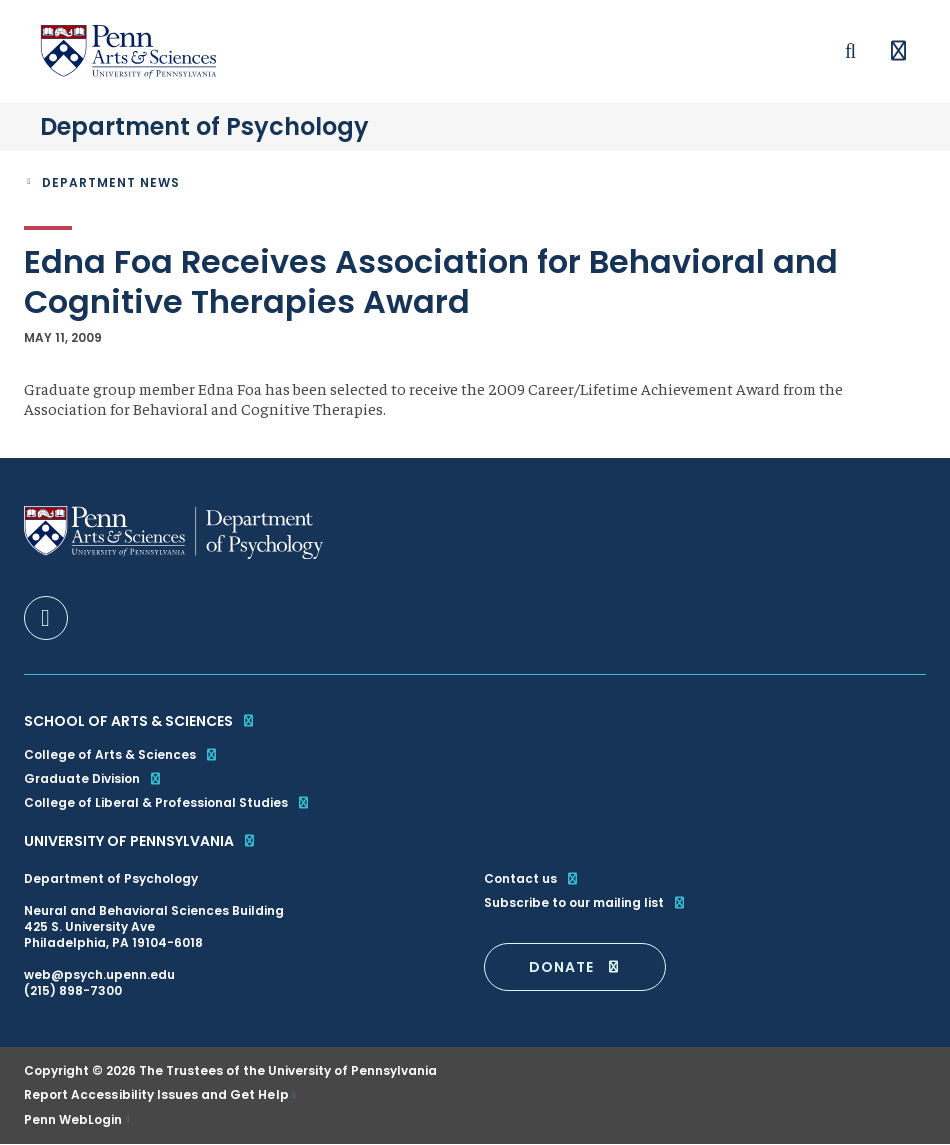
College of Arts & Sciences (121, 754)
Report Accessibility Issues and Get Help (156, 1095)
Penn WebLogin (73, 1120)
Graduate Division (93, 778)
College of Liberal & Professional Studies (167, 802)
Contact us (532, 879)
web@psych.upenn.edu (99, 974)
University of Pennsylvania (140, 841)
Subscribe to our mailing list (585, 903)
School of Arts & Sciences (140, 721)
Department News (111, 182)
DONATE (575, 967)
